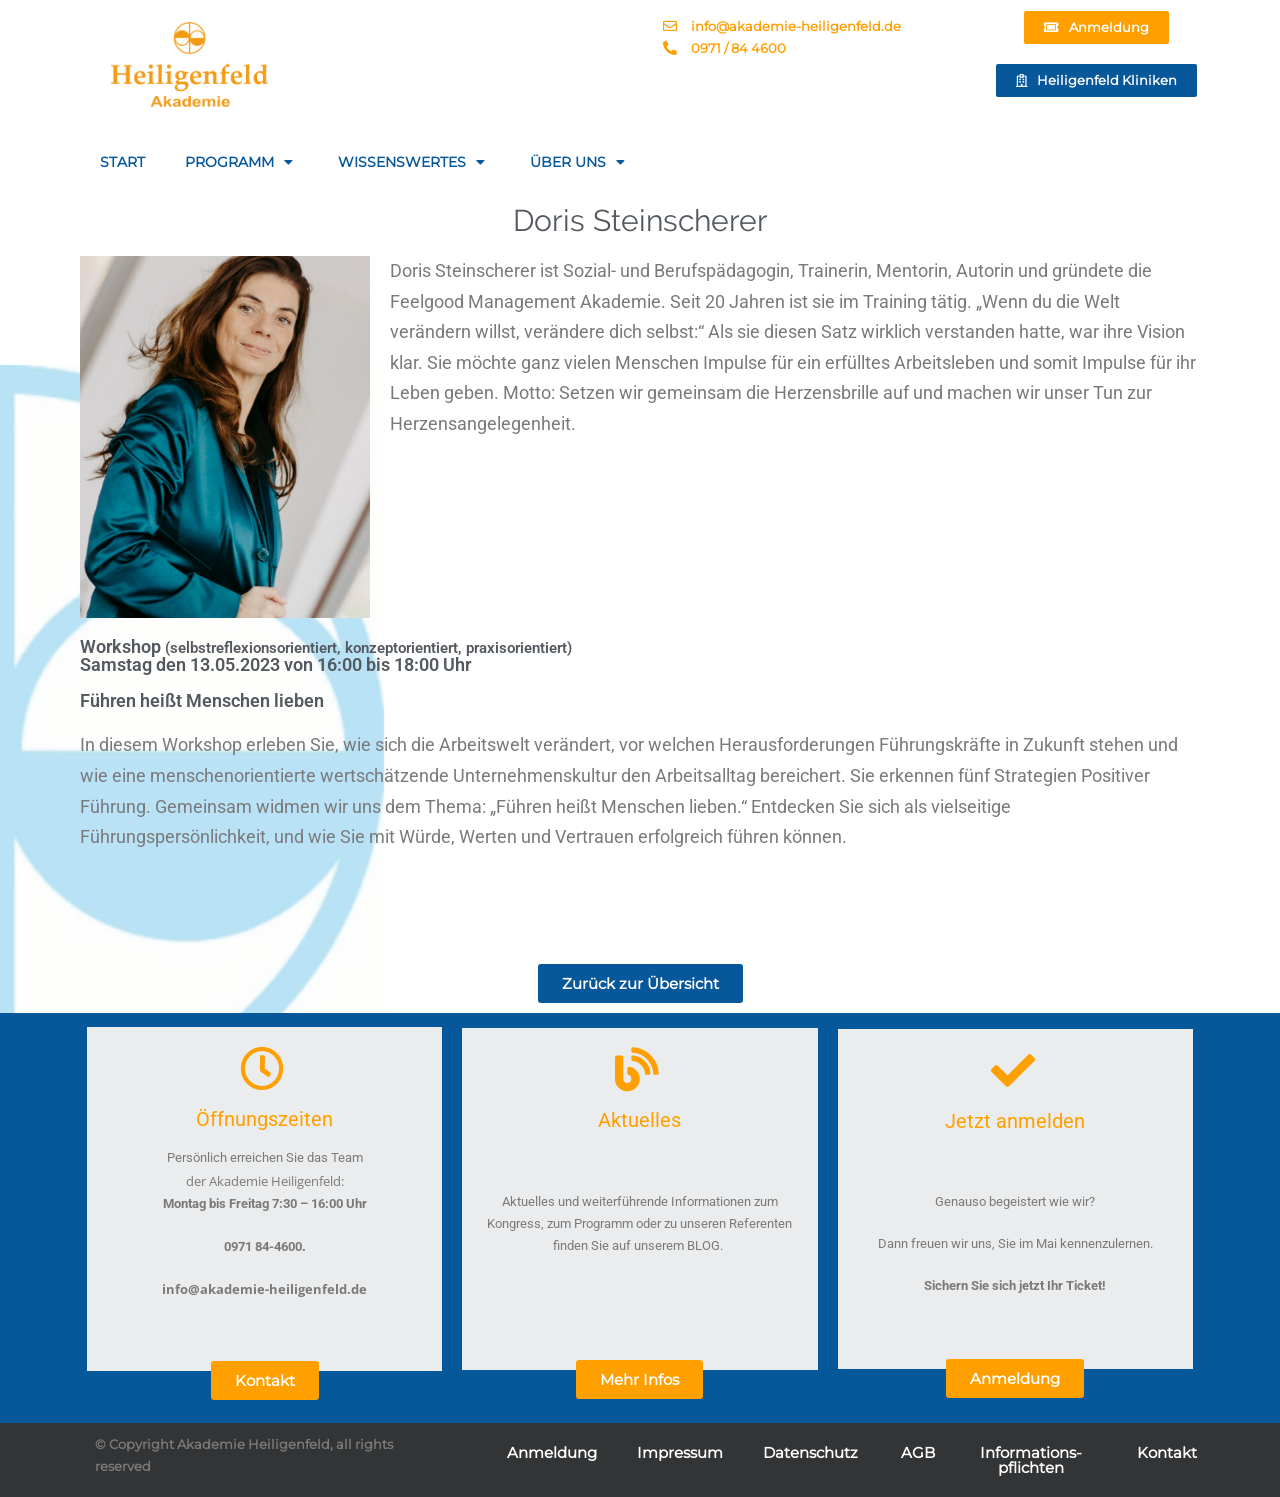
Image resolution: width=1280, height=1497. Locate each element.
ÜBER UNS (580, 162)
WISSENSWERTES (414, 162)
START (122, 162)
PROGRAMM (241, 162)
